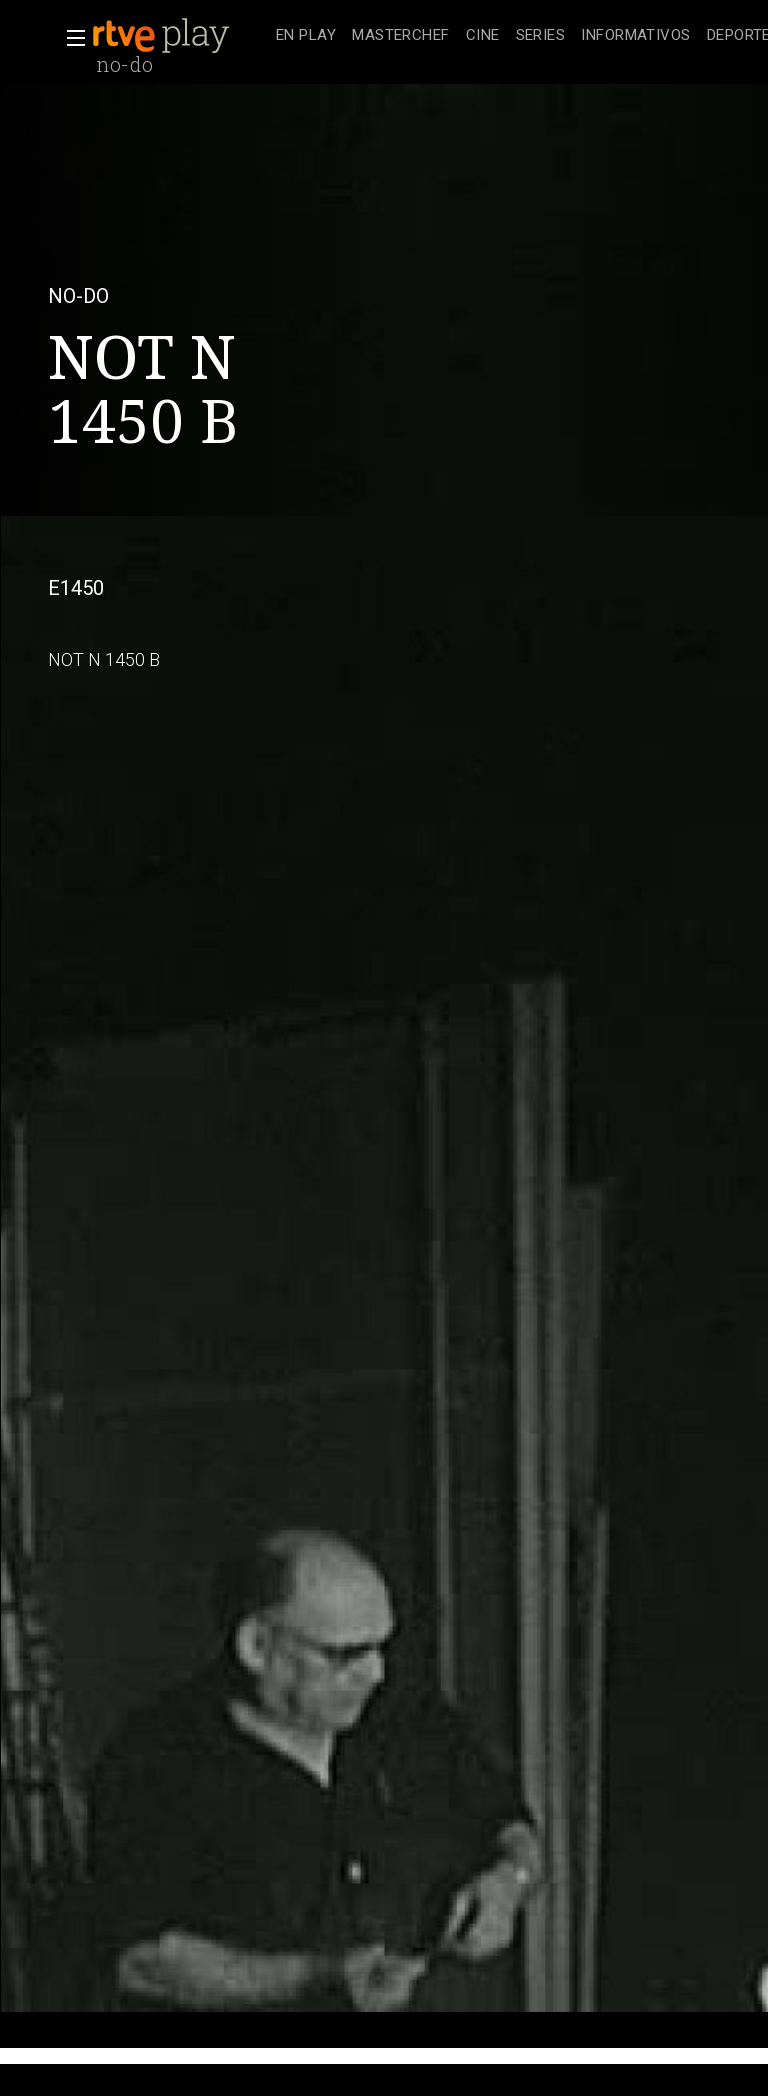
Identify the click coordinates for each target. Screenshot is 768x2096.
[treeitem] (306, 36)
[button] (70, 38)
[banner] (180, 36)
